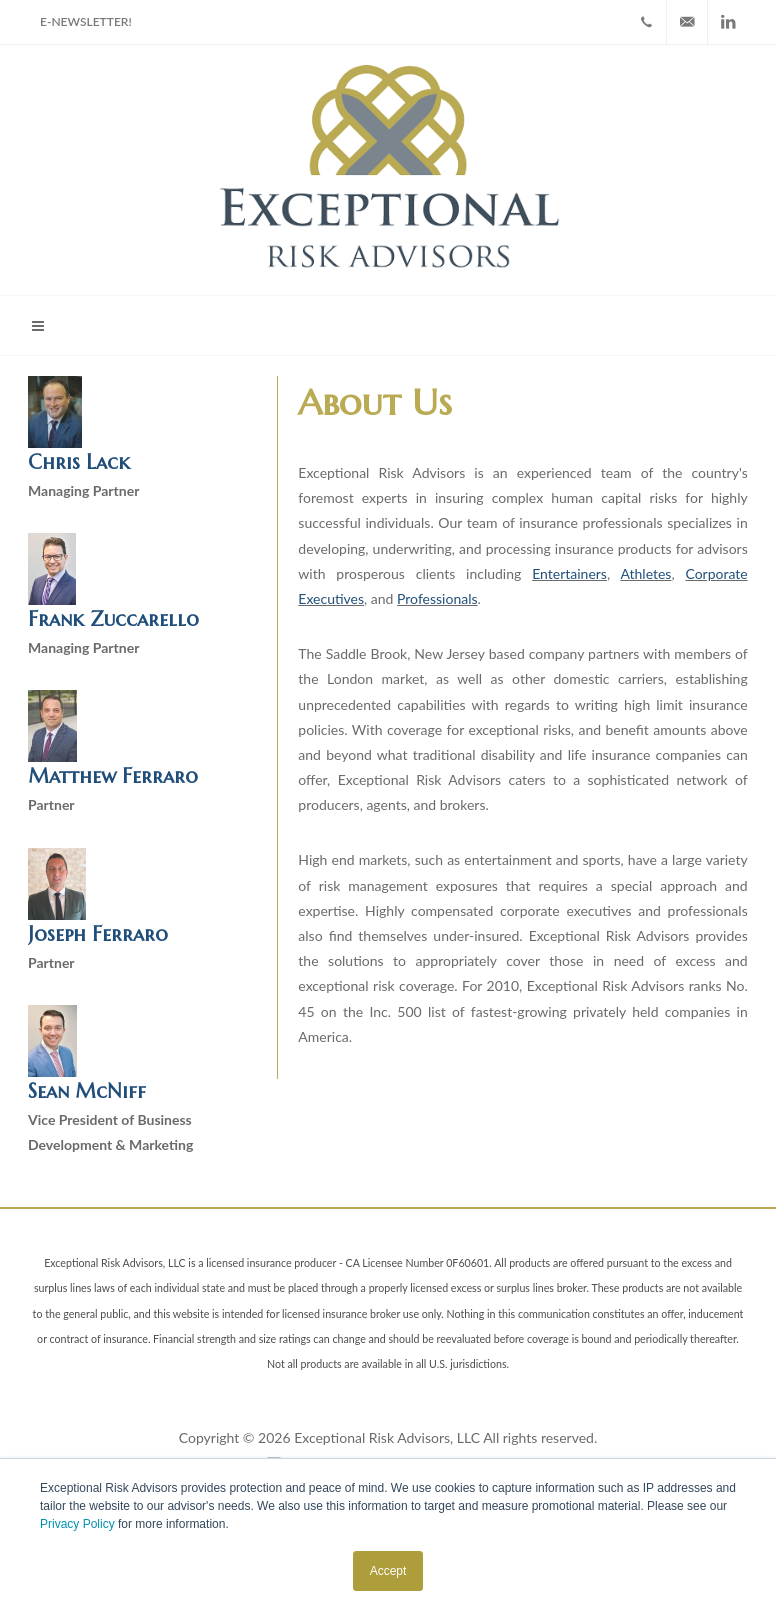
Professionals (437, 598)
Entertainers (569, 573)
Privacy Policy (77, 1524)
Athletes (645, 573)
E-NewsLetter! (86, 21)
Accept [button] (388, 1571)
